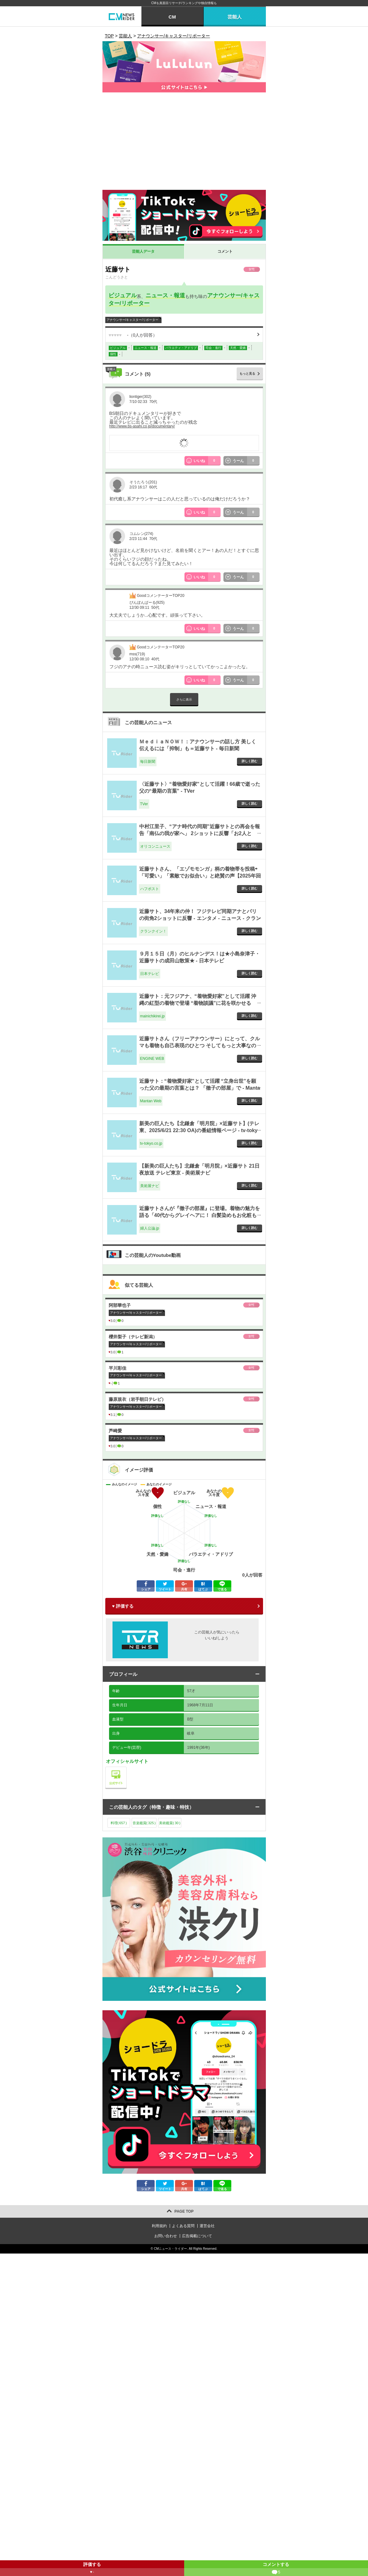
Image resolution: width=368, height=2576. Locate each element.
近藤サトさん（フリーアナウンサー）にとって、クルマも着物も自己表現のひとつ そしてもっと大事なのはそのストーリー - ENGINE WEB (199, 1045)
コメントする (276, 2569)
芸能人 (235, 16)
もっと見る (247, 373)
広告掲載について (197, 2236)
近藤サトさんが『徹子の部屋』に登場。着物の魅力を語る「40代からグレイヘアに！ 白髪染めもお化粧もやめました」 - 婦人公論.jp (199, 1215)
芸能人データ (143, 251)
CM (172, 16)
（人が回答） (133, 335)
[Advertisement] (184, 143)
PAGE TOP (184, 2211)
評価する (92, 2569)
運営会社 (207, 2226)
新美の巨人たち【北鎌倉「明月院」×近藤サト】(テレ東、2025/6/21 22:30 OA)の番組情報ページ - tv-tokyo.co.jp (199, 1130)
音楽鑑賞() (144, 1823)
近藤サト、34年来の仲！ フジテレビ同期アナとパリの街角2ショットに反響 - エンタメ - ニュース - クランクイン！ (200, 918)
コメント (225, 251)
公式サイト (126, 1768)
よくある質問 (183, 2226)
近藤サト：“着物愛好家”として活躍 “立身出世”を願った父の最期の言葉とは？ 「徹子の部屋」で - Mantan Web (199, 1088)
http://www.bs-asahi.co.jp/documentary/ (142, 426)
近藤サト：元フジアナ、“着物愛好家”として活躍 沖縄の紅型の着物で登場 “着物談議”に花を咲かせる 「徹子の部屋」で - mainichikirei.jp (197, 1003)
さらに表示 (184, 699)
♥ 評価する (123, 1606)
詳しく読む (249, 761)
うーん (246, 460)
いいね (207, 460)
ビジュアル (122, 295)
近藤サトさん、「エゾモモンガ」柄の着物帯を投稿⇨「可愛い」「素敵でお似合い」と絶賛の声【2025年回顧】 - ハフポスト (200, 876)
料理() (119, 1823)
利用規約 (159, 2226)
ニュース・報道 (165, 295)
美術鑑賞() (169, 1823)
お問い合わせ (165, 2236)
